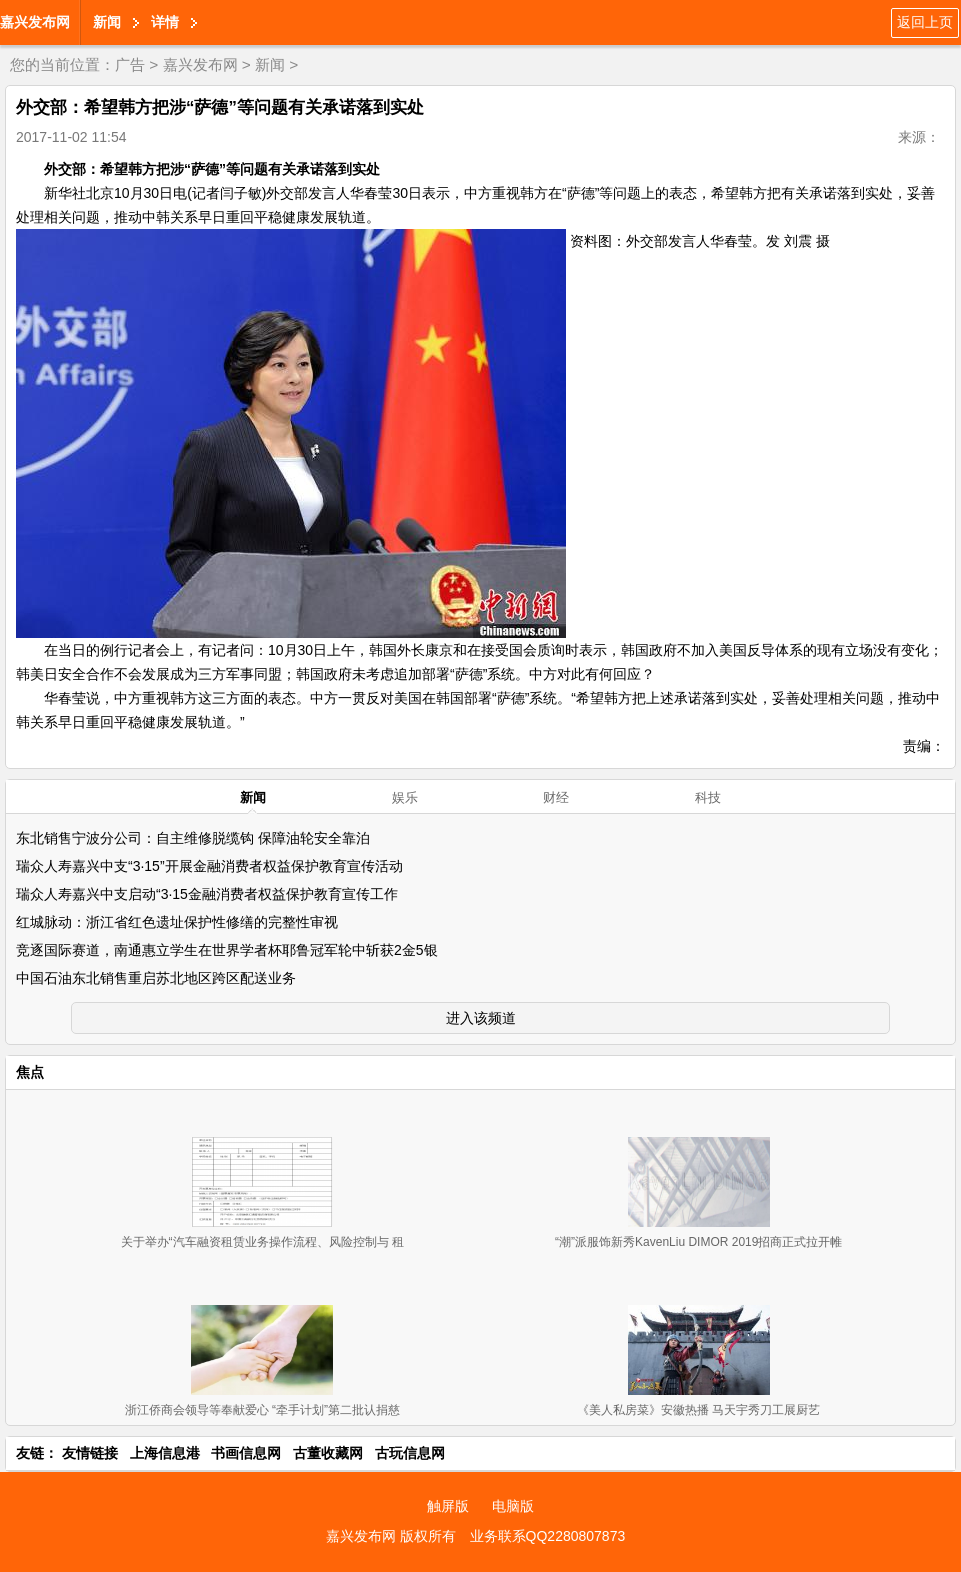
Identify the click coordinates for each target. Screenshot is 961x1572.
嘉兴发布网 (35, 22)
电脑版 (513, 1506)
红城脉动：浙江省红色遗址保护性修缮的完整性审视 (177, 922)
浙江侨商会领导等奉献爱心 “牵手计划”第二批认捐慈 (262, 1410)
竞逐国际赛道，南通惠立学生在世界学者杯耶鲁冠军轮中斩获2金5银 (227, 950)
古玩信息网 (410, 1453)
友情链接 (90, 1453)
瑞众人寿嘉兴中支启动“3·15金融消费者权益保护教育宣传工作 (207, 894)
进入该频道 (481, 1018)
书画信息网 (246, 1453)
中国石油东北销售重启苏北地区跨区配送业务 (156, 978)
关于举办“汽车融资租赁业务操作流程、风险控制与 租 (262, 1242)
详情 (165, 22)
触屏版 (448, 1506)
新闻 (107, 22)
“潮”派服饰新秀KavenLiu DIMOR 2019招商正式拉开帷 (698, 1242)
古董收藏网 (328, 1453)
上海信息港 (165, 1453)
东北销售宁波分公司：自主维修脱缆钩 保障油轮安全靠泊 (193, 838)
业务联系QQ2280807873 (548, 1536)
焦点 (30, 1072)
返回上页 (925, 22)
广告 (130, 64)
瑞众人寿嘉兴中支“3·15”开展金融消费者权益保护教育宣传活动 (209, 866)
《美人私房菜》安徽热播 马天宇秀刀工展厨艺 (698, 1410)
